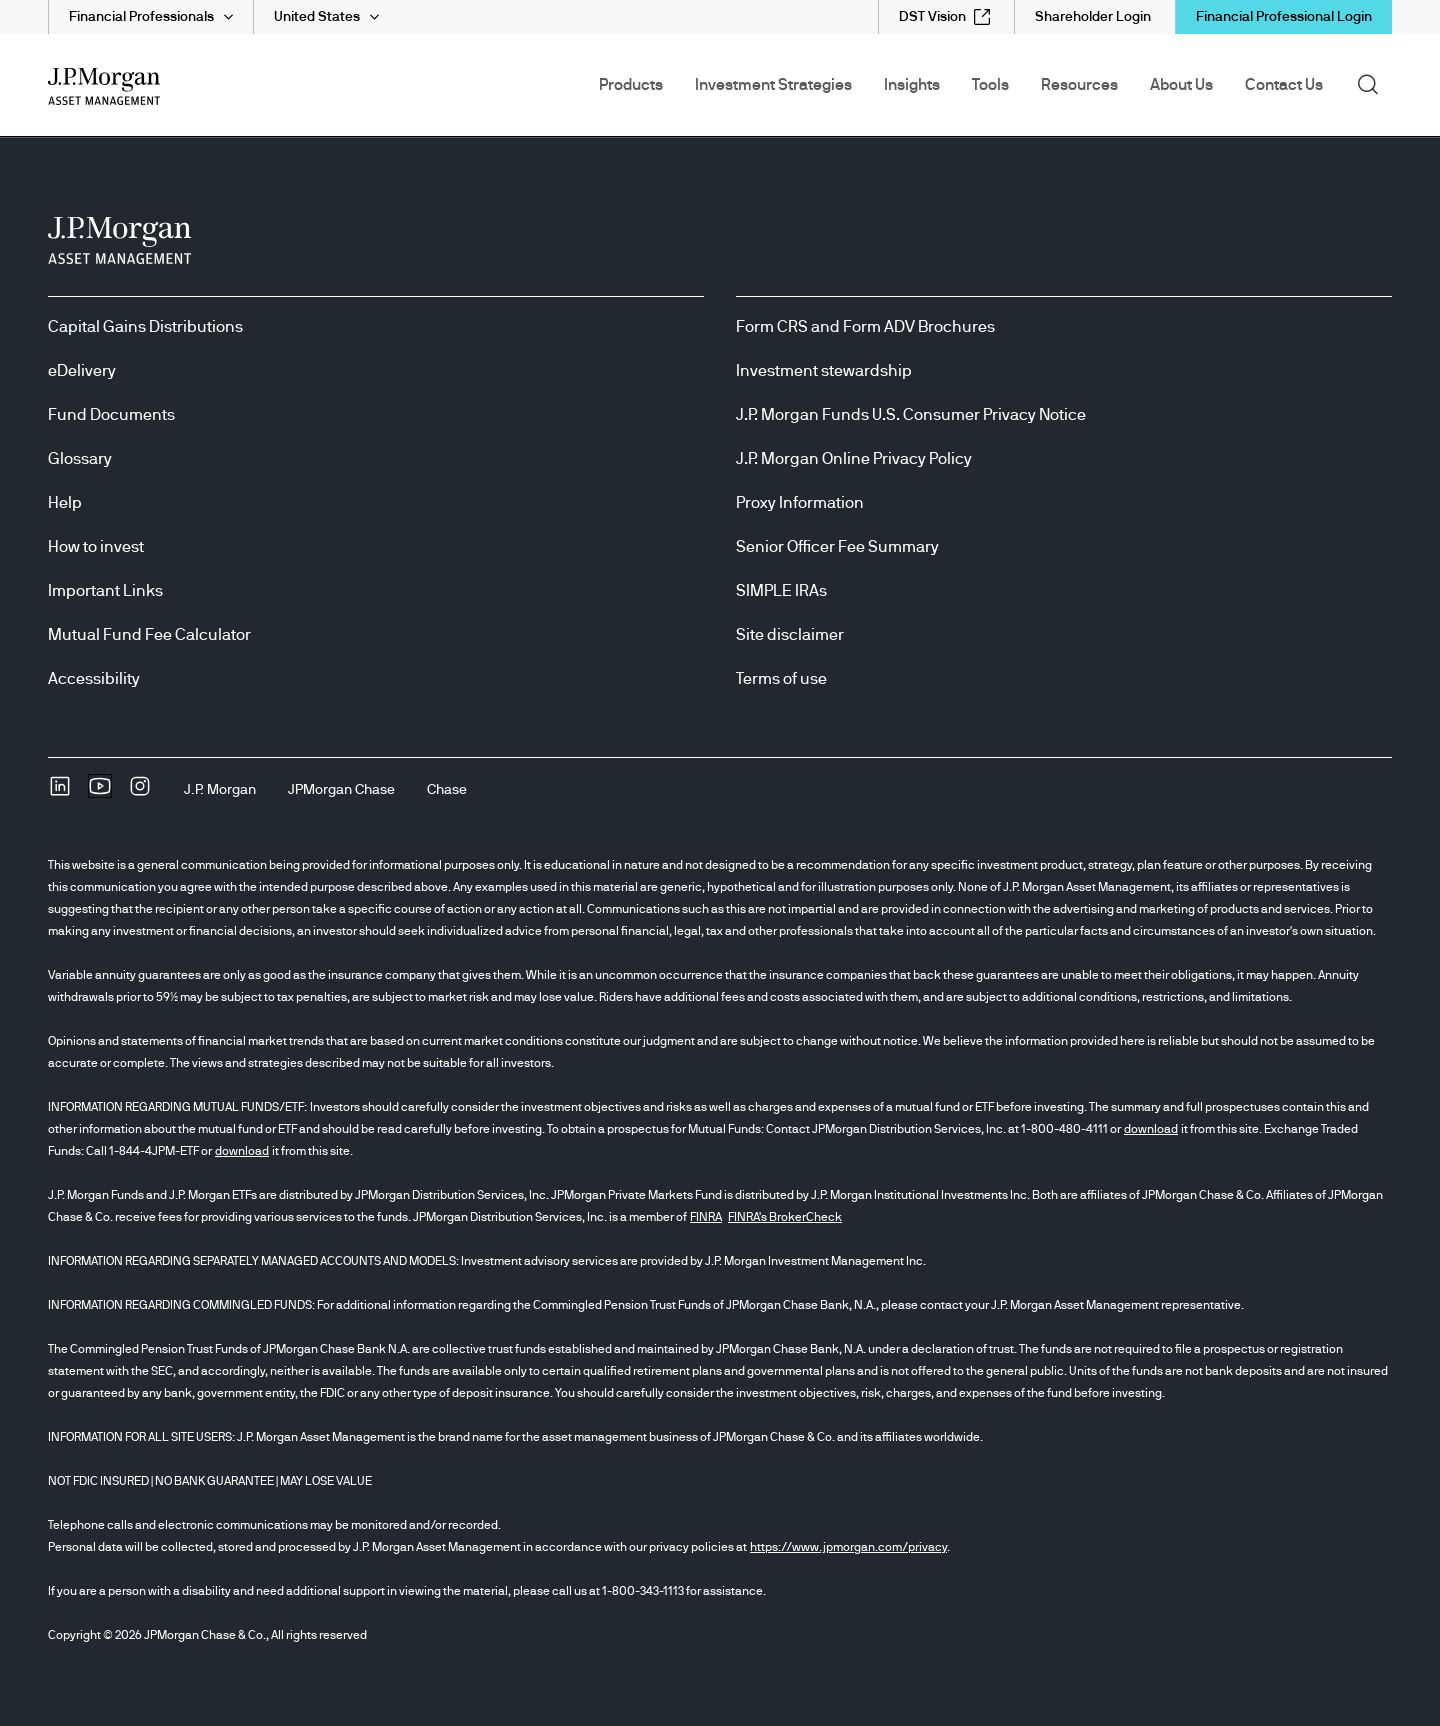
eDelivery (82, 371)
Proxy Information (800, 503)
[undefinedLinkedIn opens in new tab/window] (60, 793)
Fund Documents (111, 415)
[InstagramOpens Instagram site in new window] (140, 793)
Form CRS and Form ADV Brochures (865, 327)
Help (65, 503)
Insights (912, 85)
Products (631, 85)
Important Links (105, 591)
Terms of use (781, 679)
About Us (1181, 85)
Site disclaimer (790, 635)
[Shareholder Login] (1093, 17)
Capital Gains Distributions (145, 327)
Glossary (80, 459)
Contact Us (1284, 85)
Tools (990, 85)
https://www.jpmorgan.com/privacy (848, 1547)
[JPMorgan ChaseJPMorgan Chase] (341, 790)
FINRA (706, 1217)
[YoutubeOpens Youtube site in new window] (100, 793)
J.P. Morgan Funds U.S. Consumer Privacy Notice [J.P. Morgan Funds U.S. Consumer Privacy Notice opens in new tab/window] (911, 415)
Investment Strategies (773, 85)
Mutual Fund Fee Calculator (149, 635)
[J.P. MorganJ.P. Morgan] (220, 790)
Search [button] (1374, 83)
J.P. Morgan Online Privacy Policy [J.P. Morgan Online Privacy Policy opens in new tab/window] (854, 459)
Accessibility (94, 679)
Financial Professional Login (1284, 17)
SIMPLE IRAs (781, 591)
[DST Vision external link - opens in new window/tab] (944, 17)
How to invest (96, 547)
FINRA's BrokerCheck (785, 1217)
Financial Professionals (141, 17)
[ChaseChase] (447, 790)
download (1151, 1129)
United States (317, 17)
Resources (1079, 85)
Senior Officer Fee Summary (837, 547)
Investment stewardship (824, 371)
